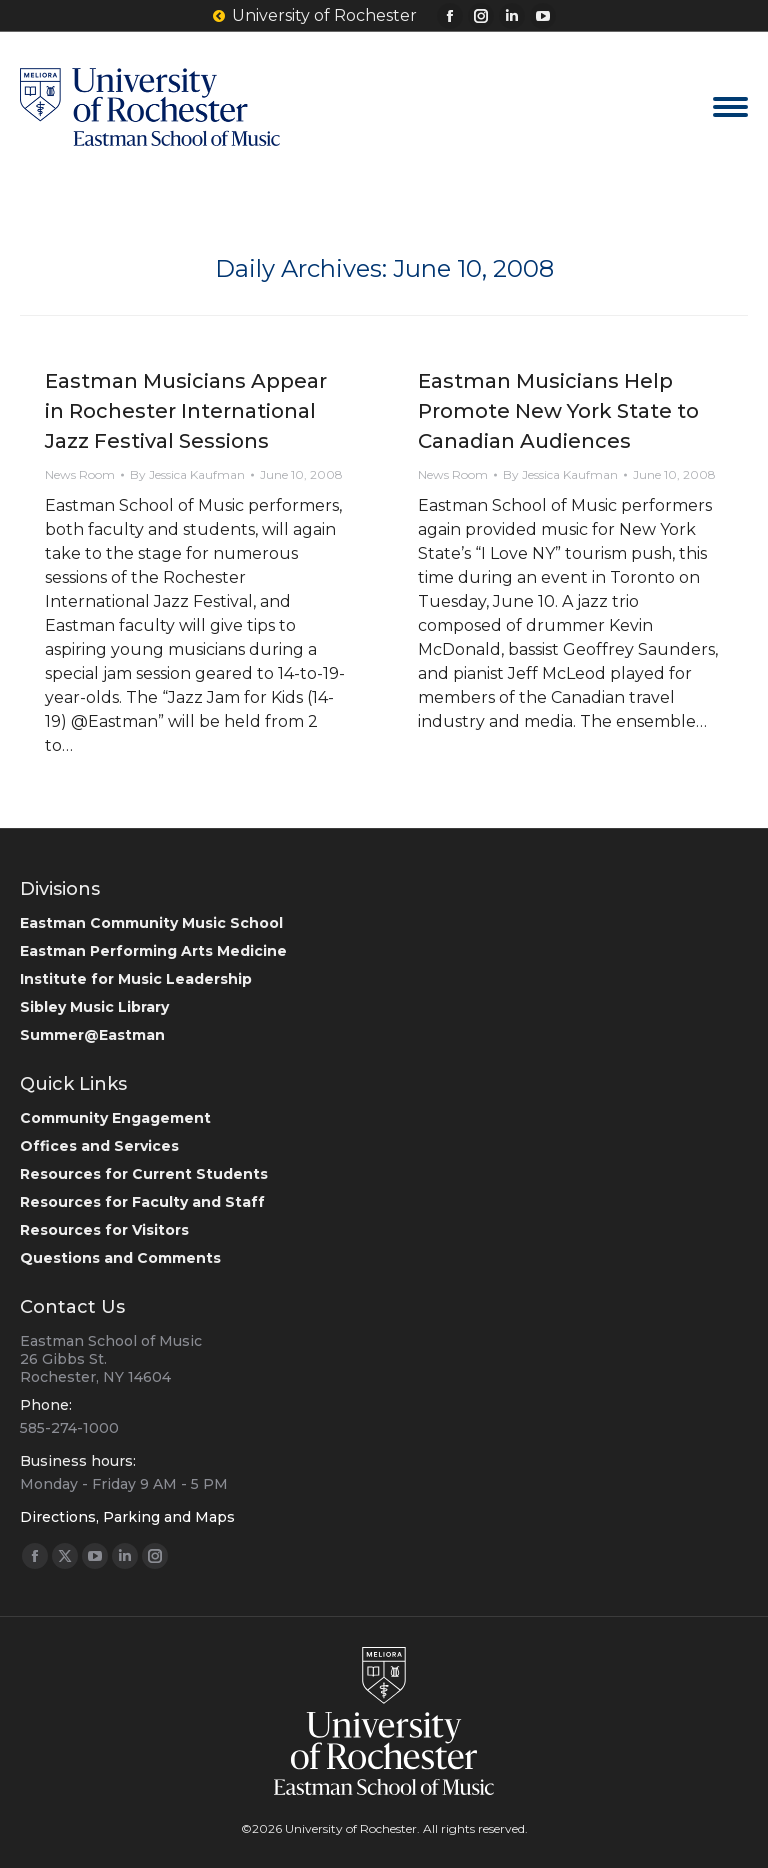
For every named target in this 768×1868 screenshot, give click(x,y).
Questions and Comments (120, 1258)
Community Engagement (115, 1118)
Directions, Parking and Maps (127, 1517)
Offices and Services (99, 1146)
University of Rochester (315, 16)
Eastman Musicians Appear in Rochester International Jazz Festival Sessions (186, 411)
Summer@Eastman (92, 1035)
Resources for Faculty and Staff (142, 1202)
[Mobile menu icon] (730, 107)
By (187, 474)
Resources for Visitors (104, 1230)
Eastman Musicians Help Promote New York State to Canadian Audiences (558, 411)
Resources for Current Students (144, 1174)
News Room (80, 474)
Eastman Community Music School (151, 923)
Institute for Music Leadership (136, 979)
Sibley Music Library (94, 1007)
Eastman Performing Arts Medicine (153, 951)
